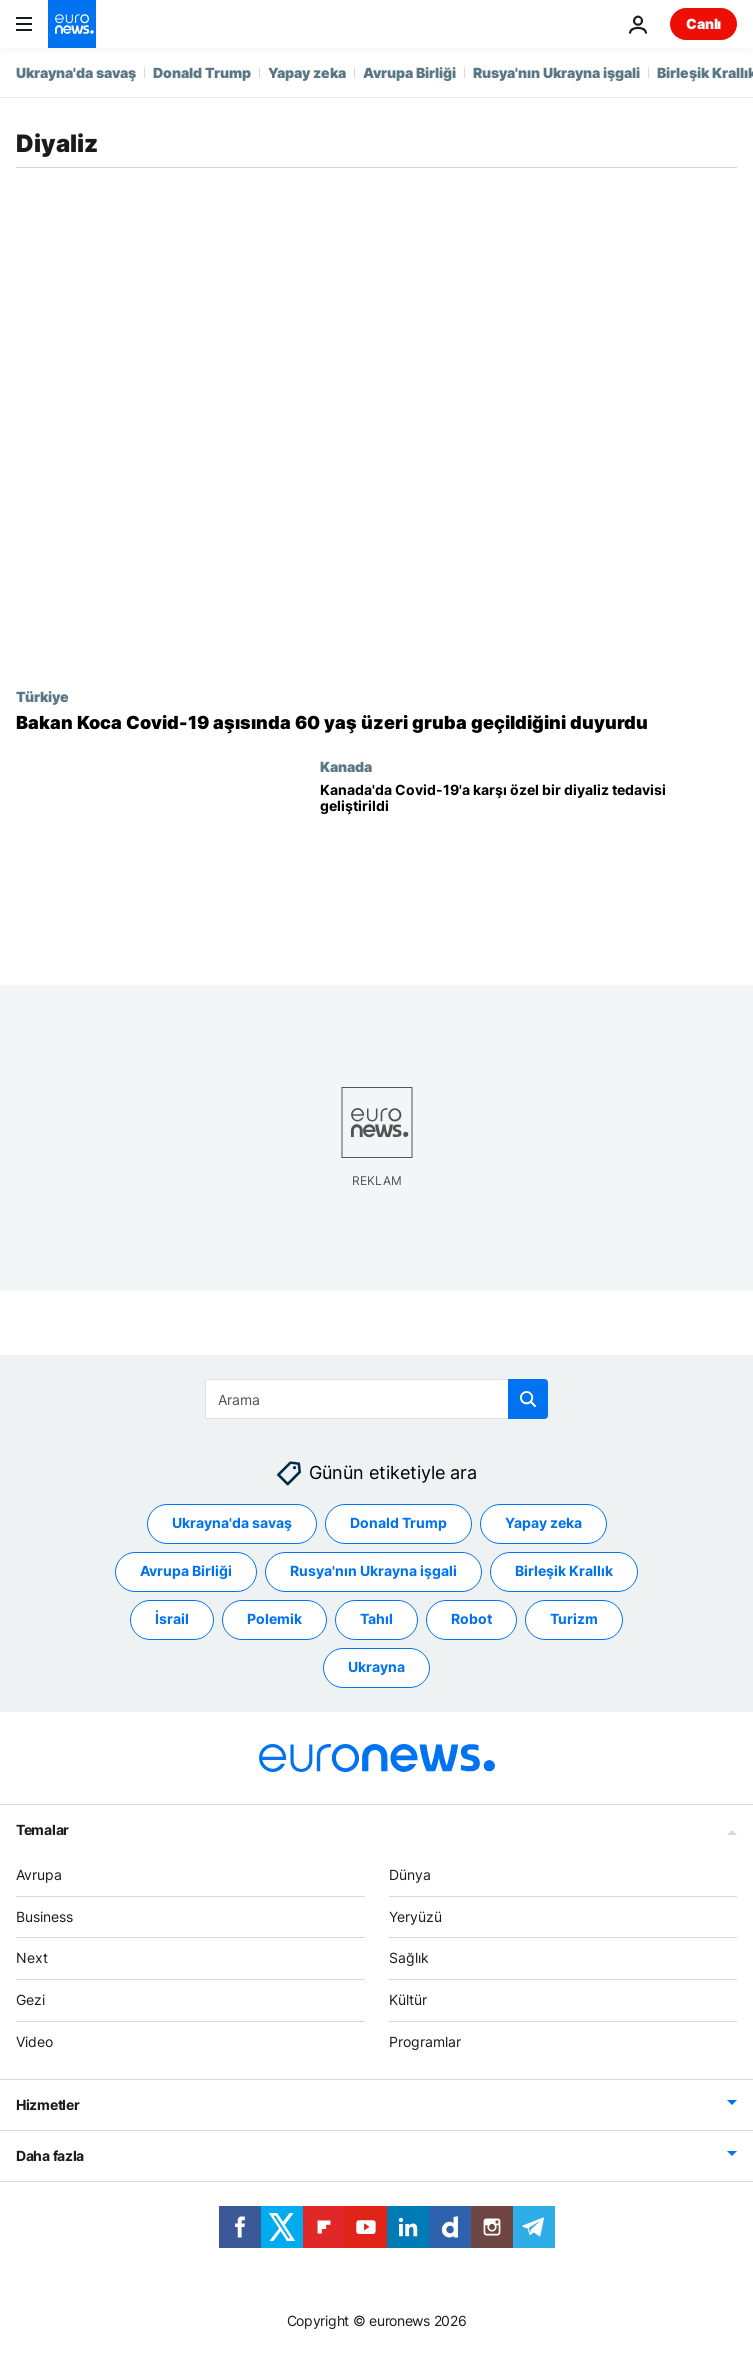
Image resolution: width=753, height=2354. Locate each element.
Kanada (346, 766)
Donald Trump (202, 72)
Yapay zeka (307, 72)
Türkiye (42, 696)
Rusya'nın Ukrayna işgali (556, 72)
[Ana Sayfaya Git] (72, 24)
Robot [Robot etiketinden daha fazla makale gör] (471, 1618)
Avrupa (39, 1874)
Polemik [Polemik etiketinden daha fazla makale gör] (274, 1618)
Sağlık (409, 1957)
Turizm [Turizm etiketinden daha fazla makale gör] (574, 1618)
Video (34, 2041)
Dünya (410, 1874)
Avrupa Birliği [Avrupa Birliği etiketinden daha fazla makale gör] (186, 1570)
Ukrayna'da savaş (76, 72)
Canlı (703, 23)
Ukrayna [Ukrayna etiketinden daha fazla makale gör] (376, 1666)
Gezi (30, 1999)
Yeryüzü (415, 1915)
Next (32, 1957)
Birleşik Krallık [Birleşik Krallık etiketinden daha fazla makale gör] (564, 1570)
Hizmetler (47, 2104)
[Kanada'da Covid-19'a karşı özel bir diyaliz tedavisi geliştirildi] (528, 867)
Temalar (42, 1829)
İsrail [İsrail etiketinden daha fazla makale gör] (172, 1618)
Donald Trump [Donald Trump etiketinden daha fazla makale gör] (398, 1522)
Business (44, 1915)
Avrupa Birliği (409, 72)
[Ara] (376, 1399)
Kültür (408, 1999)
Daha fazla (50, 2155)
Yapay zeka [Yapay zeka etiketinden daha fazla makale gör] (543, 1522)
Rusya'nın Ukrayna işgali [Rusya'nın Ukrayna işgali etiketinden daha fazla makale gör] (373, 1570)
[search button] (528, 1399)
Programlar (425, 2041)
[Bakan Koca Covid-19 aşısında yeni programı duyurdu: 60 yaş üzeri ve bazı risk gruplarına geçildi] (376, 723)
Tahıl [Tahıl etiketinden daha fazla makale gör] (376, 1618)
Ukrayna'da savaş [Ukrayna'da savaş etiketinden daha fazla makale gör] (232, 1522)
